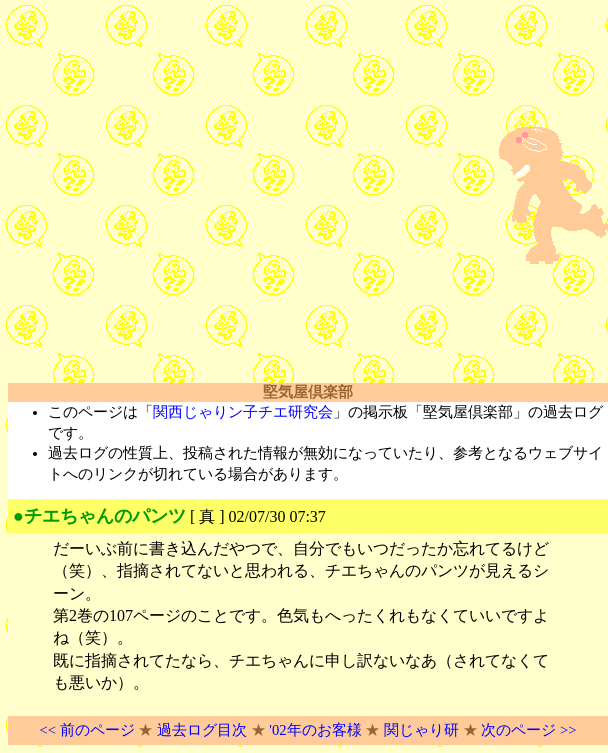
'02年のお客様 (315, 730)
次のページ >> (528, 730)
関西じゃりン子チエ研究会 (243, 412)
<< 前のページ (86, 730)
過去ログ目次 (202, 730)
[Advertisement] (187, 195)
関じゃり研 (421, 730)
